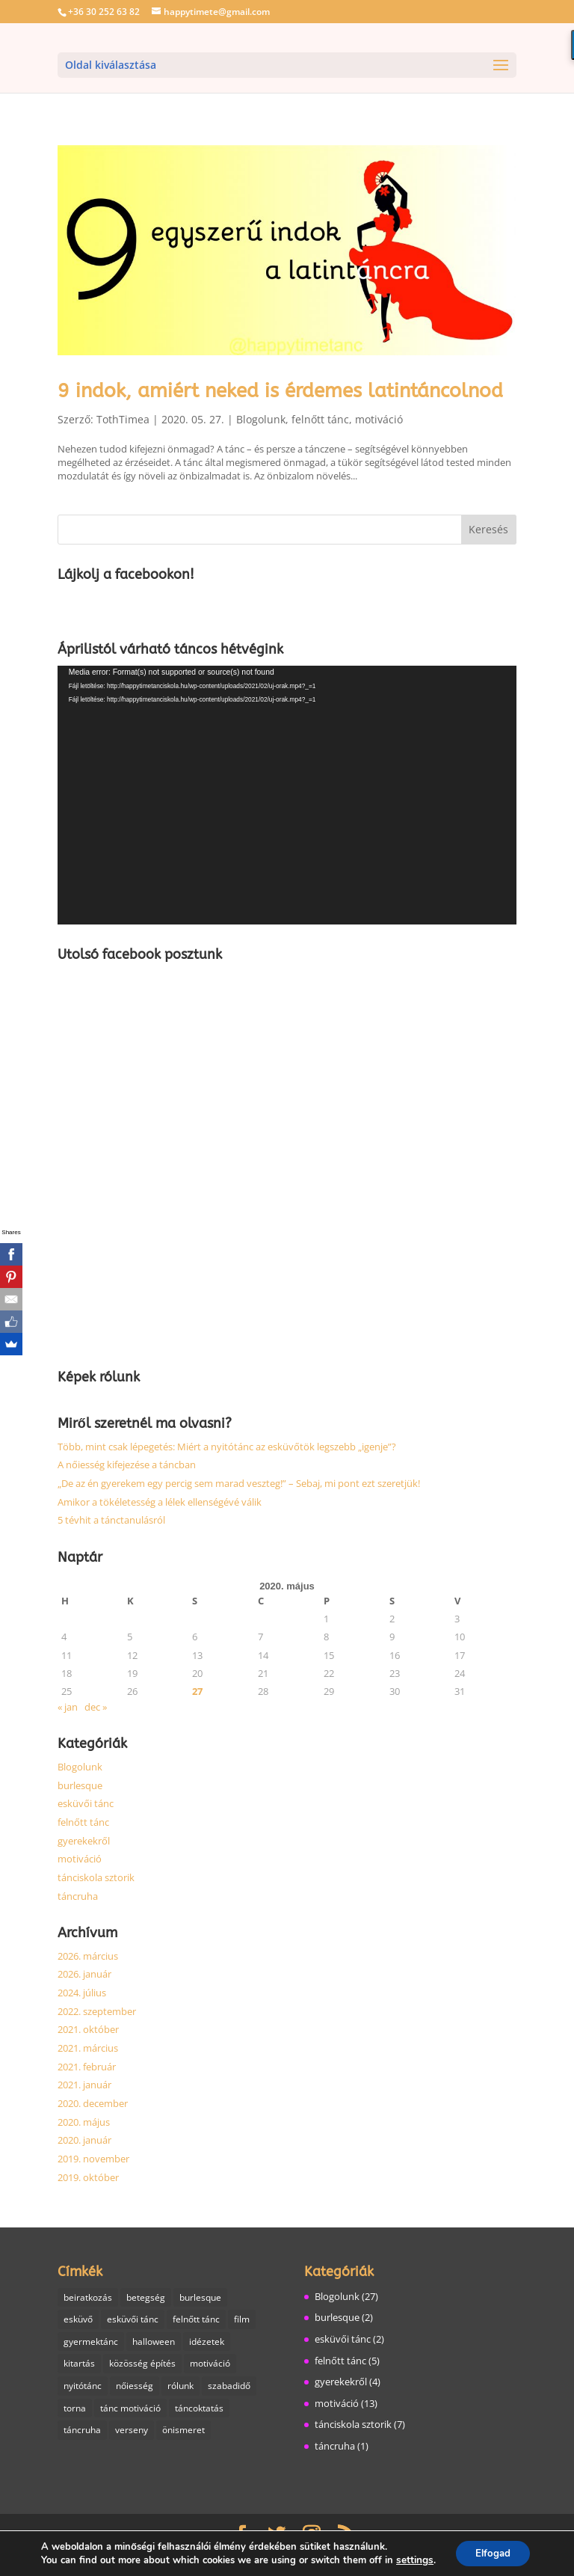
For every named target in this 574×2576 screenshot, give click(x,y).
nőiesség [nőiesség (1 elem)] (134, 2387)
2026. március (88, 1956)
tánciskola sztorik (96, 1877)
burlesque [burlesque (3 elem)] (200, 2297)
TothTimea (122, 419)
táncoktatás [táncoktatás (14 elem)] (199, 2409)
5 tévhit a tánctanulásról (111, 1520)
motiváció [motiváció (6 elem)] (210, 2364)
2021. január (84, 2084)
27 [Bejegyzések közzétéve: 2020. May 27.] (197, 1691)
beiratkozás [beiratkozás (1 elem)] (88, 2297)
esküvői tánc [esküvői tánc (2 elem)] (132, 2319)
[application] (287, 795)
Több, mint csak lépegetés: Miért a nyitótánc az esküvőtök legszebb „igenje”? (227, 1446)
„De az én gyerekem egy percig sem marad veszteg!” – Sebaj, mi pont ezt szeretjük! (239, 1483)
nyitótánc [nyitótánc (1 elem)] (83, 2387)
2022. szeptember (97, 2011)
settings (411, 2559)
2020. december (93, 2103)
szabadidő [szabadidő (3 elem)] (229, 2387)
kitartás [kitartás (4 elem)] (79, 2364)
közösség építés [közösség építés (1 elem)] (142, 2364)
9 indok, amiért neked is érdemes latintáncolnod (280, 390)
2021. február (87, 2066)
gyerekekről (84, 1840)
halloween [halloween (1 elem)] (153, 2342)
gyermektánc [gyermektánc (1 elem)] (91, 2342)
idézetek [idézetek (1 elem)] (206, 2342)
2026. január (84, 1974)
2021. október (88, 2029)
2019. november (93, 2158)
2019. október (88, 2177)
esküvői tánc (86, 1803)
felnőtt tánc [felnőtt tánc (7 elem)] (196, 2319)
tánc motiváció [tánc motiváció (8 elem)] (130, 2409)
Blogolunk (261, 419)
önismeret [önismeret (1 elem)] (183, 2432)
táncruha (78, 1896)
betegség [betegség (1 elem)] (145, 2297)
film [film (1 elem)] (242, 2319)
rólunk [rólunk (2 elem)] (180, 2387)
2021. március (88, 2048)
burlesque (80, 1785)
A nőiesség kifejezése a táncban (127, 1464)
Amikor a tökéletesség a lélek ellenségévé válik (160, 1502)
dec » (95, 1707)
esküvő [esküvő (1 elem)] (78, 2319)
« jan (68, 1707)
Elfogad (492, 2552)
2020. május (84, 2122)
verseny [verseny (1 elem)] (131, 2432)
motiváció (379, 419)
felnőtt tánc (320, 419)
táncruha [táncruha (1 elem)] (82, 2432)
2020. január (84, 2140)
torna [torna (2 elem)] (75, 2409)
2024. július (82, 1992)
